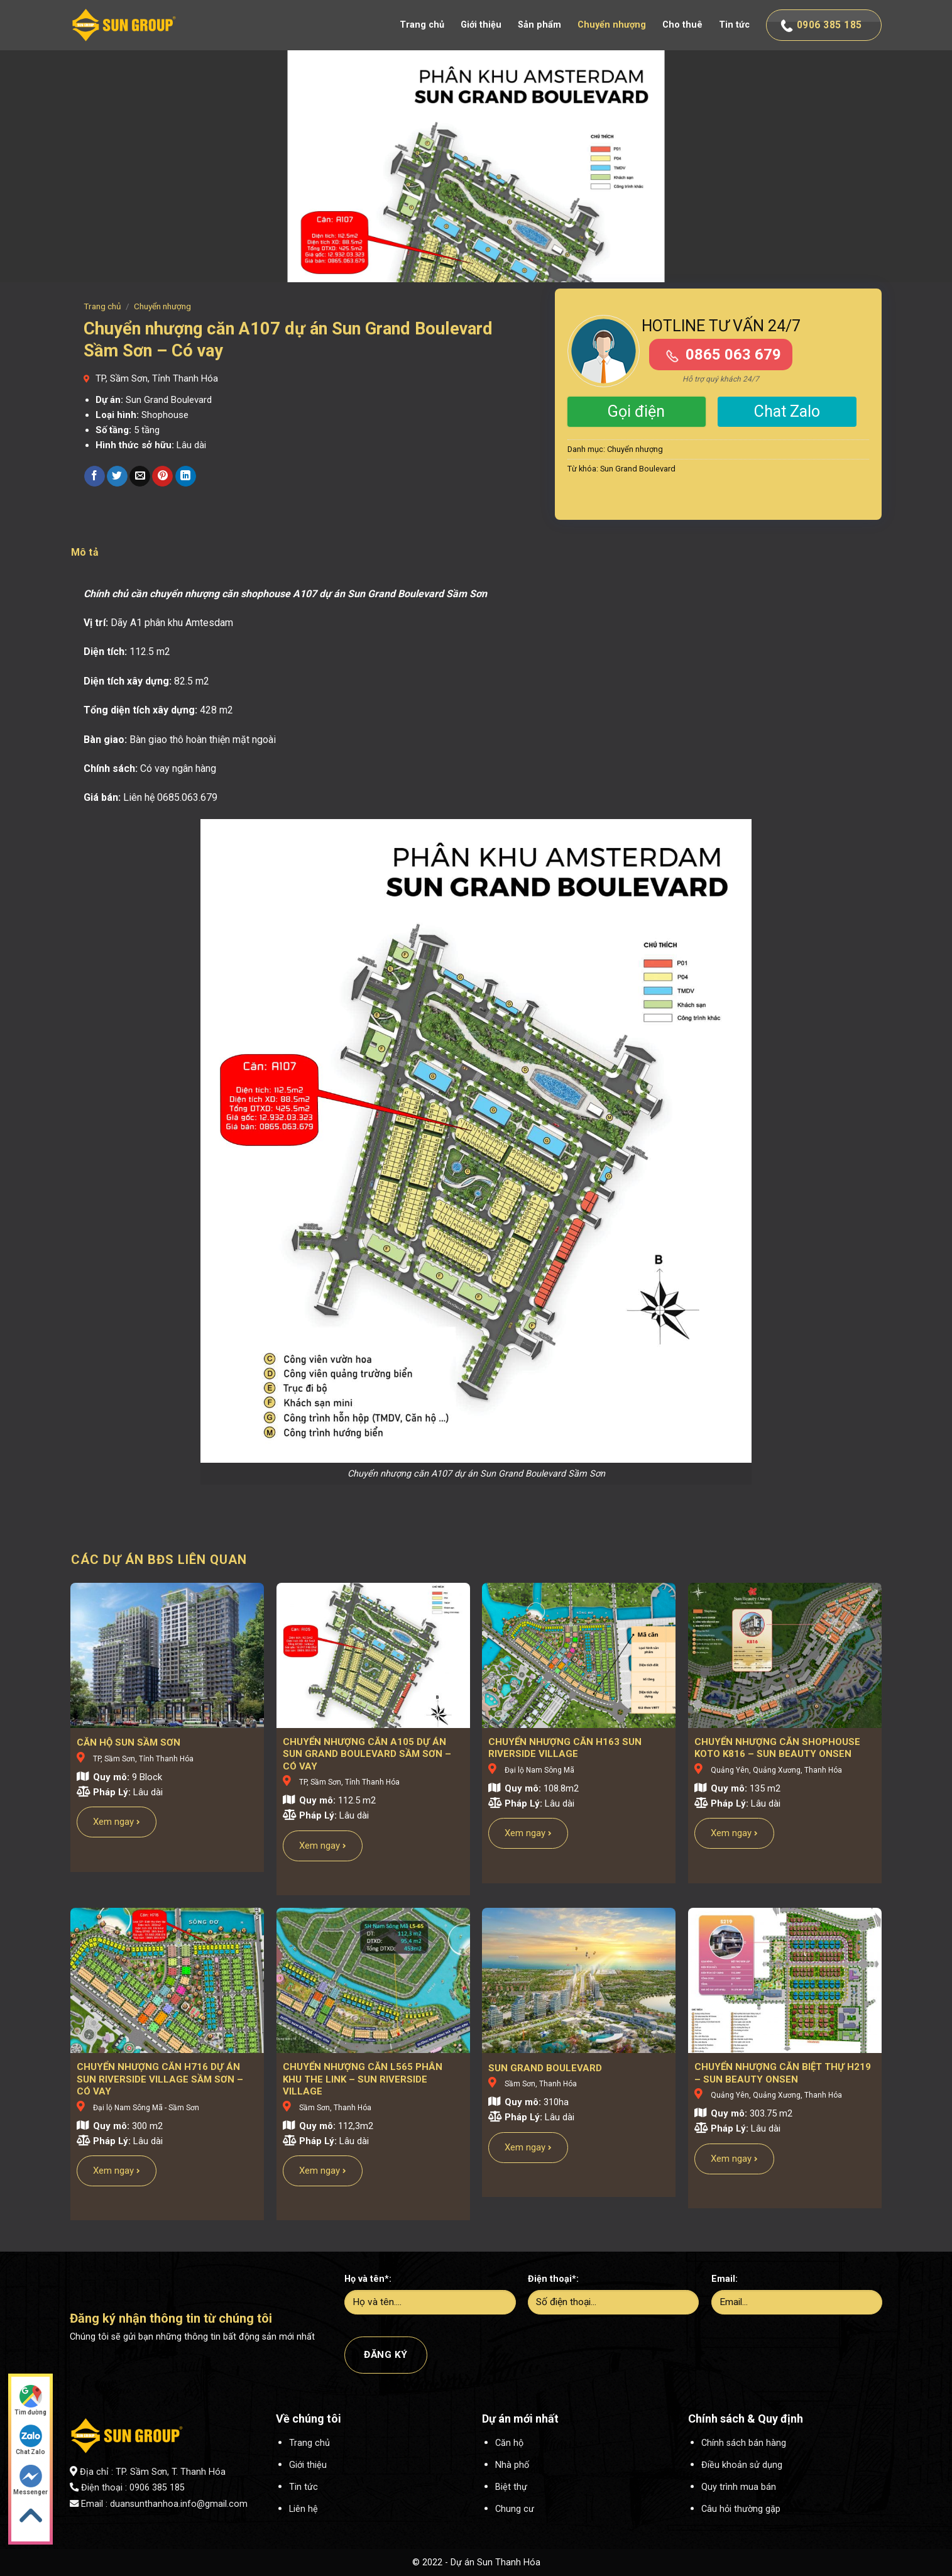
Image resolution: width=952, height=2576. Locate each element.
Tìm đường (30, 2400)
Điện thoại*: (553, 2279)
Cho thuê (682, 24)
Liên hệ (303, 2509)
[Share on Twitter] (117, 476)
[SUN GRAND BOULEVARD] (579, 1980)
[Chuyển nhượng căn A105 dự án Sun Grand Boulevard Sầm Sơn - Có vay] (373, 1655)
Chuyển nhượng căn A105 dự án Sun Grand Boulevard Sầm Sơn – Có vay (367, 1754)
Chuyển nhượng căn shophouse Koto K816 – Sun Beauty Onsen (777, 1748)
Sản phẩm (539, 24)
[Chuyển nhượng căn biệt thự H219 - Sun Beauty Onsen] (785, 1980)
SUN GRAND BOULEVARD (545, 2068)
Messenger (30, 2480)
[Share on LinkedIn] (185, 476)
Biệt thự (511, 2487)
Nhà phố (512, 2465)
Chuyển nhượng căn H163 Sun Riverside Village (565, 1748)
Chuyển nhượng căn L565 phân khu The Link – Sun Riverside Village (362, 2079)
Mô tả (85, 552)
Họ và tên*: (367, 2279)
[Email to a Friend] (139, 476)
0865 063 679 (733, 354)
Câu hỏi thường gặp (740, 2509)
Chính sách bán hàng (743, 2443)
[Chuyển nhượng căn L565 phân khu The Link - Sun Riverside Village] (373, 1980)
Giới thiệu (481, 24)
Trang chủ (422, 24)
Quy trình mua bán (738, 2487)
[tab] (85, 552)
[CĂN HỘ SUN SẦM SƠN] (167, 1655)
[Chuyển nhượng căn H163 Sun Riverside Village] (579, 1655)
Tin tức (734, 24)
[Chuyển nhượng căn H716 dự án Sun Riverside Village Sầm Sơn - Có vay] (167, 1980)
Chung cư (514, 2509)
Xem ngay (116, 1821)
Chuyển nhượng (611, 24)
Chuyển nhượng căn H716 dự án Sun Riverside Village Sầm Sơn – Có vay (160, 2079)
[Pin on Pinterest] (162, 476)
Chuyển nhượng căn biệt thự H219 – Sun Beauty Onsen (782, 2073)
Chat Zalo (787, 411)
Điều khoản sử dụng (741, 2465)
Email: (724, 2279)
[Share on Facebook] (94, 476)
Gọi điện (636, 411)
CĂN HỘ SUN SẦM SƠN (128, 1742)
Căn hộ (509, 2443)
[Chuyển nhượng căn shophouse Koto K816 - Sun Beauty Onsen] (785, 1655)
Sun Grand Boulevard (638, 468)
